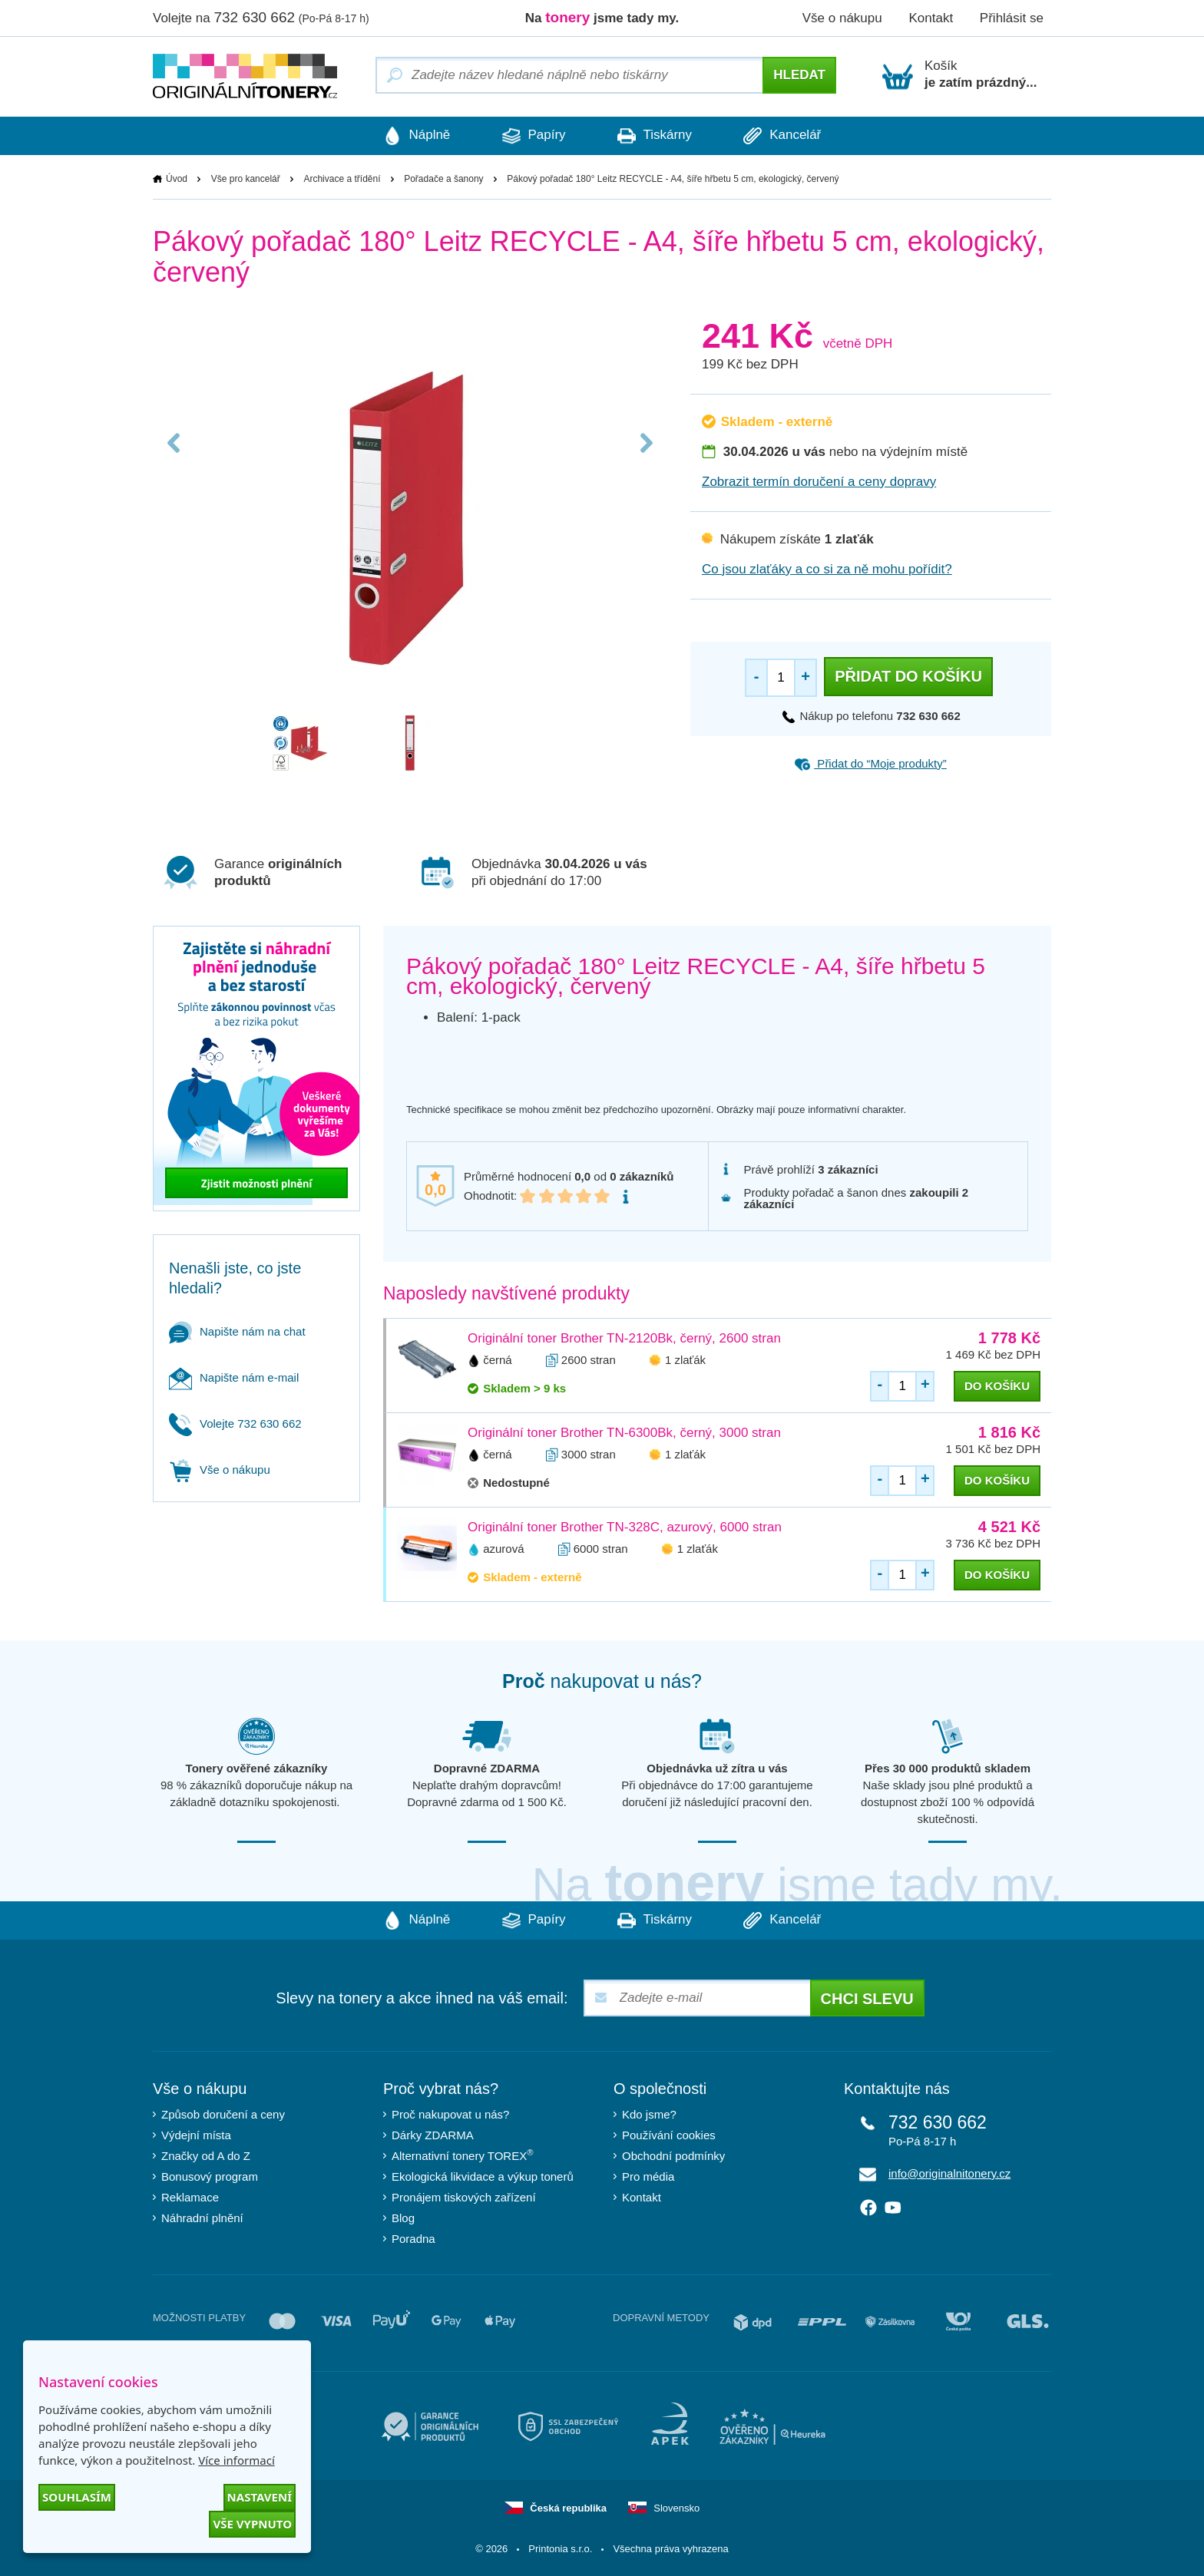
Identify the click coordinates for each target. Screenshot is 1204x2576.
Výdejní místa (196, 2135)
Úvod (176, 178)
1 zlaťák (685, 1359)
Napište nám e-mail (234, 1377)
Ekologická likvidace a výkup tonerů (483, 2176)
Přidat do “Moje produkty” (871, 763)
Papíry (532, 136)
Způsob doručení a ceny (223, 2114)
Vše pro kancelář (245, 178)
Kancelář (785, 136)
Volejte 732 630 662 (235, 1423)
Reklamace (190, 2197)
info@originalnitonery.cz (949, 2173)
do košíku (997, 1385)
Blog (403, 2217)
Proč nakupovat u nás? (450, 2114)
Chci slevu (867, 1998)
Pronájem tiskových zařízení (464, 2197)
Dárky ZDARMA (433, 2135)
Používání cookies (669, 2135)
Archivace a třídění (341, 178)
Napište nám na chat (237, 1331)
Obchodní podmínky (673, 2155)
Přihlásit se (1012, 18)
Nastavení (259, 2497)
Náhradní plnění (202, 2217)
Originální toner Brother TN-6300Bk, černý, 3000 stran (624, 1432)
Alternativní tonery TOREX (466, 2155)
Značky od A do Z (205, 2155)
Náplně (414, 136)
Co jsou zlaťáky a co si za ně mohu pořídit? (827, 569)
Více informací (236, 2460)
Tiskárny (655, 136)
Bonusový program (209, 2176)
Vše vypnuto (252, 2523)
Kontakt (930, 18)
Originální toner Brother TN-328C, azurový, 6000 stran (625, 1527)
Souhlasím (76, 2497)
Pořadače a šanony (443, 178)
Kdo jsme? (649, 2114)
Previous (174, 447)
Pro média (648, 2176)
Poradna (413, 2238)
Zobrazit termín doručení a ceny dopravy (819, 481)
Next (646, 447)
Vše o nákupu (842, 18)
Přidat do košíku (908, 676)
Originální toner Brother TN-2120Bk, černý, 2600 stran (624, 1338)
